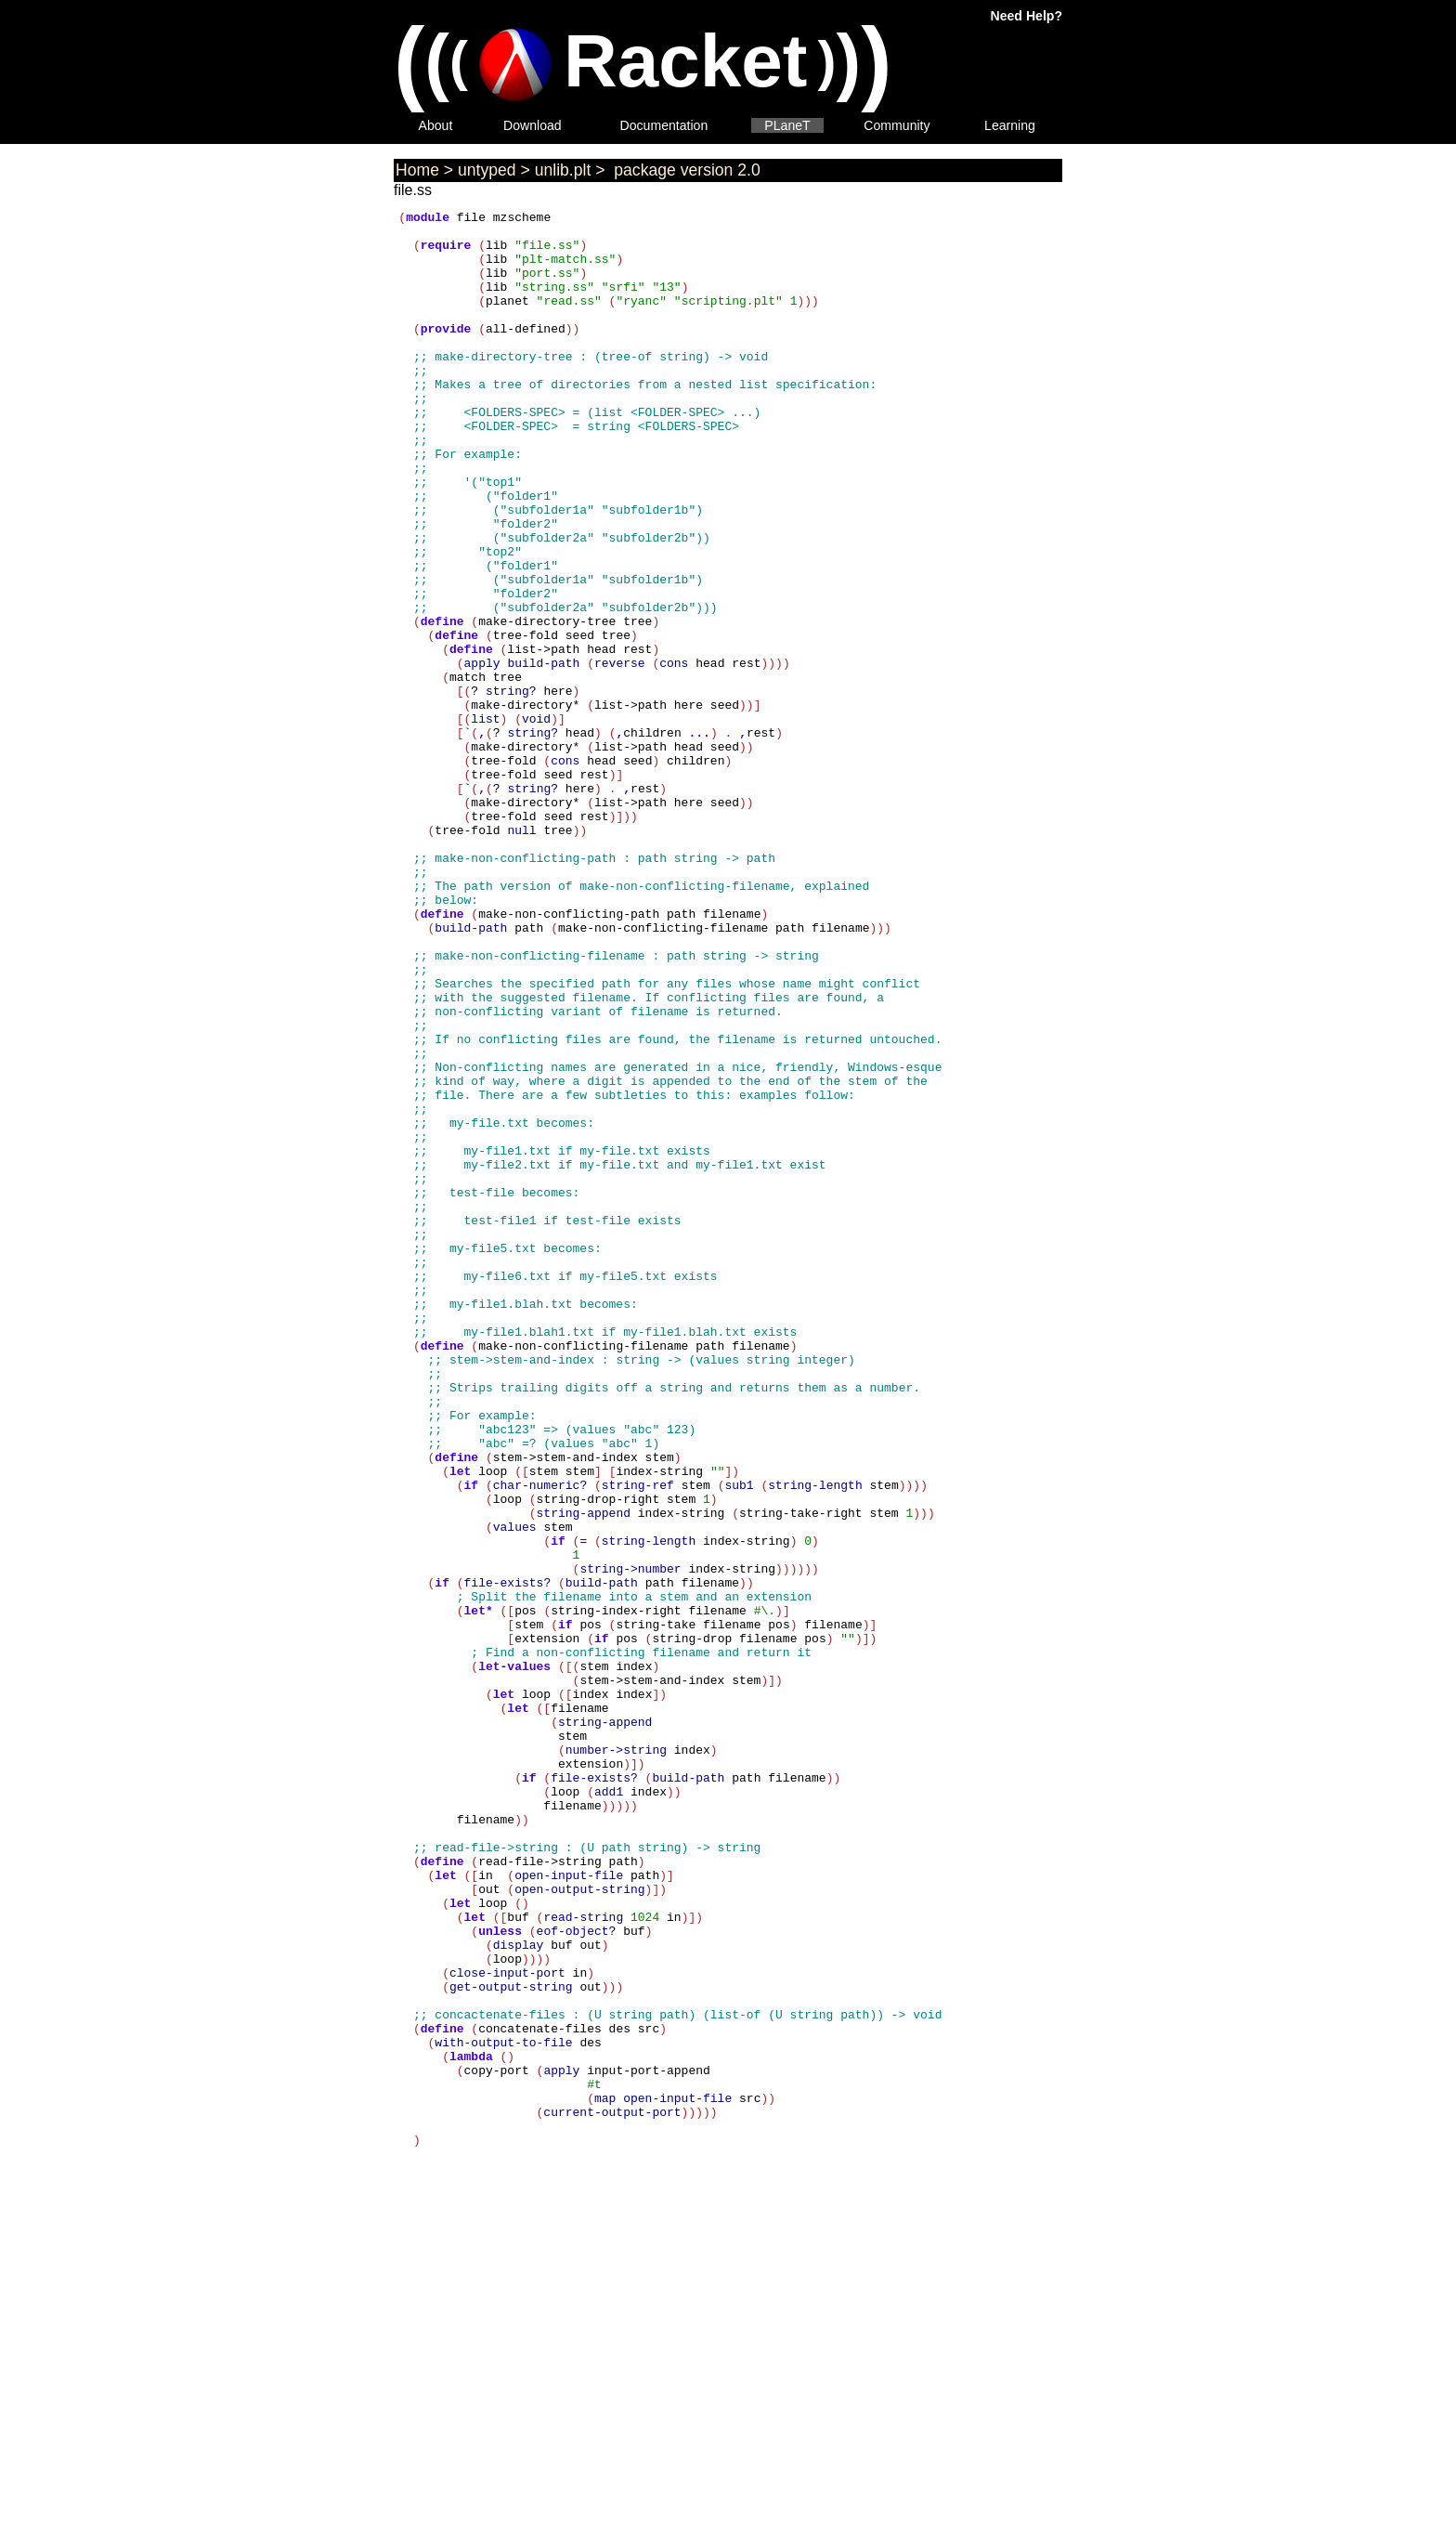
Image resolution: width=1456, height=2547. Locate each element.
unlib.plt (563, 170)
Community (897, 125)
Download (532, 125)
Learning (1009, 125)
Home (417, 170)
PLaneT (787, 125)
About (436, 125)
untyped (487, 170)
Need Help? (1026, 15)
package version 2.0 (684, 170)
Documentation (664, 125)
